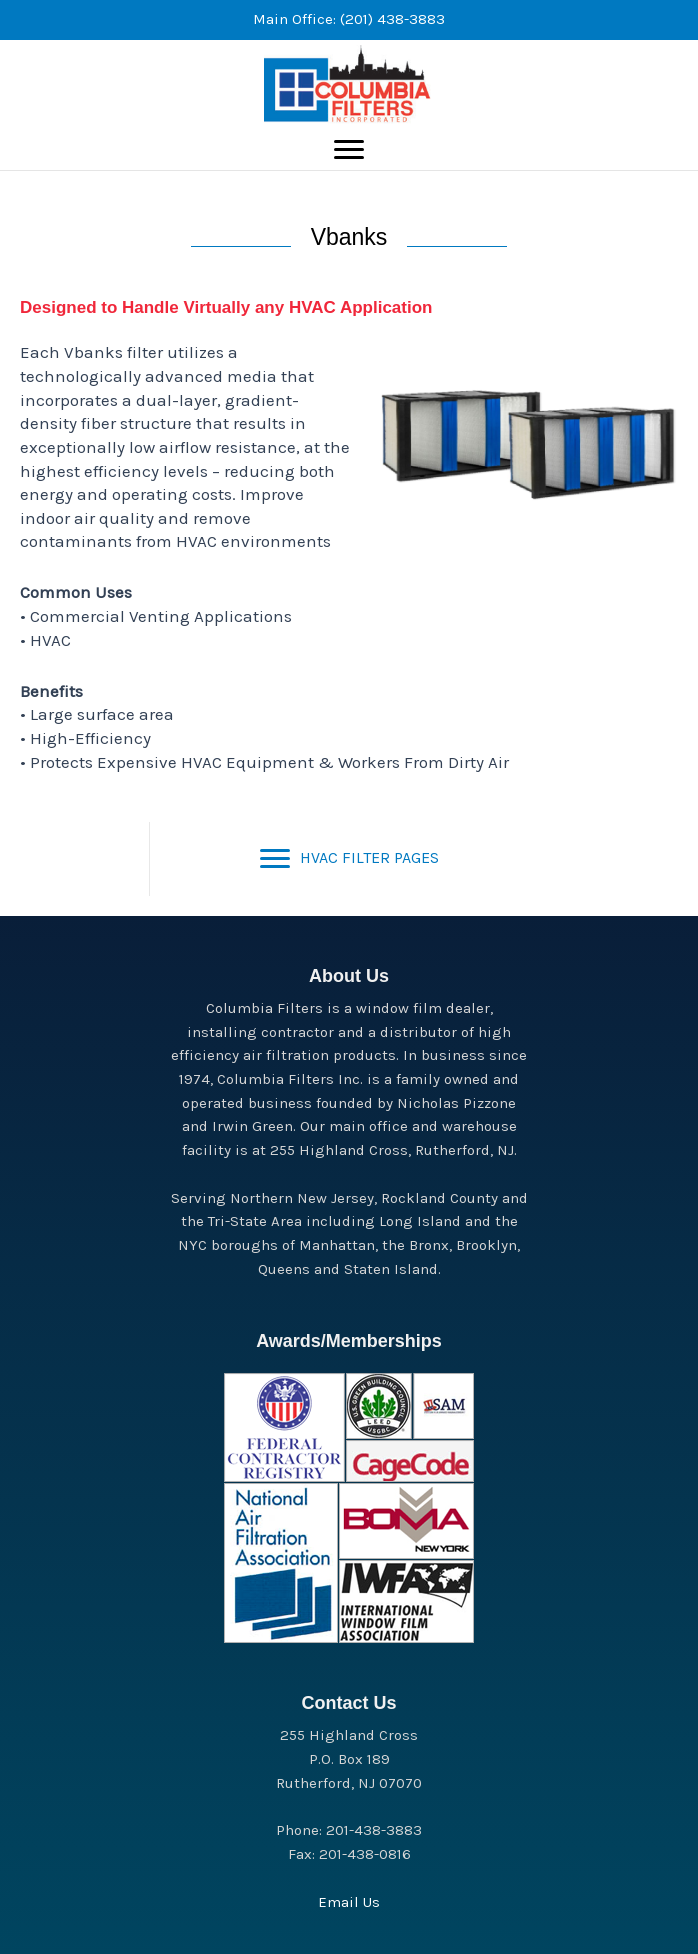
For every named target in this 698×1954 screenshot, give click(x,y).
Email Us (349, 1902)
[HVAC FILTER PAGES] (349, 859)
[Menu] (349, 150)
